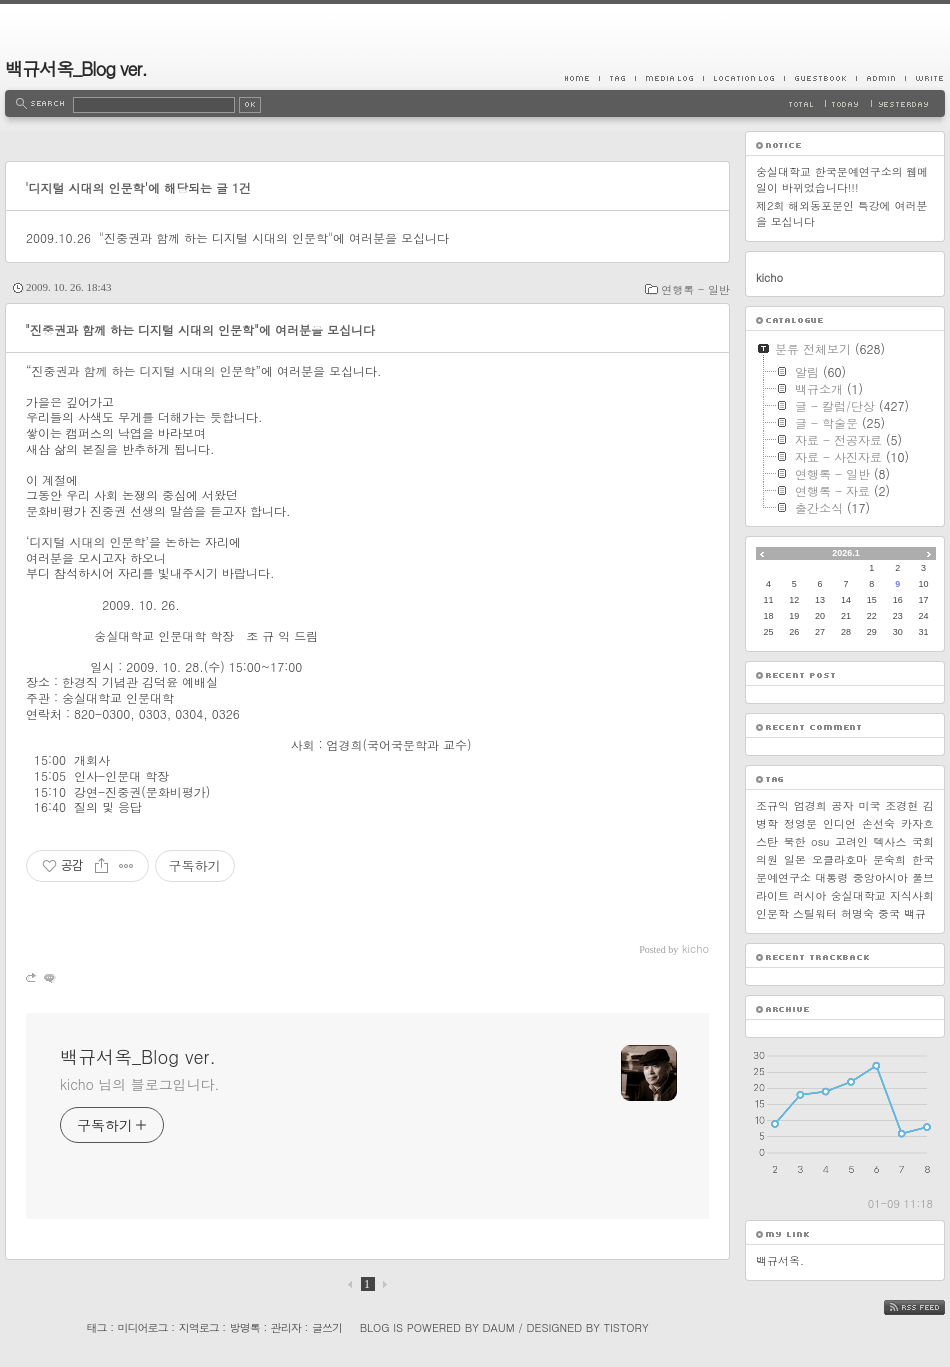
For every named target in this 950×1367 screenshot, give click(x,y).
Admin (880, 78)
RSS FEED (929, 1307)
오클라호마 (839, 859)
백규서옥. (780, 1260)
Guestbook (820, 78)
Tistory (626, 1327)
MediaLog (669, 78)
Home (582, 78)
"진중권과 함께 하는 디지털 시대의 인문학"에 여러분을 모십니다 (274, 237)
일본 (795, 859)
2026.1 (846, 553)
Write (925, 78)
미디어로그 (143, 1327)
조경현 (901, 805)
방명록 (245, 1327)
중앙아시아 (880, 877)
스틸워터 (815, 913)
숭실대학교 (858, 895)
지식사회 (912, 895)
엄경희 (810, 805)
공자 (843, 805)
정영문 (800, 823)
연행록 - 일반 (695, 289)
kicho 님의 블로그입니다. (139, 1084)
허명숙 (857, 913)
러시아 (809, 895)
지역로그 (199, 1327)
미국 (869, 805)
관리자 (286, 1327)
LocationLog (743, 78)
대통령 (831, 877)
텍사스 (890, 841)
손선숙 (878, 823)
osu (820, 841)
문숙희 (889, 859)
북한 (795, 841)
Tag (617, 78)
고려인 (851, 841)
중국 (889, 913)
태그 (96, 1327)
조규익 (772, 805)
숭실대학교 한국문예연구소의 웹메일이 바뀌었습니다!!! (842, 179)
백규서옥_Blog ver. (76, 68)
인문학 (772, 913)
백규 (915, 913)
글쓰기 (327, 1327)
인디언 (839, 823)
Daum (499, 1327)
